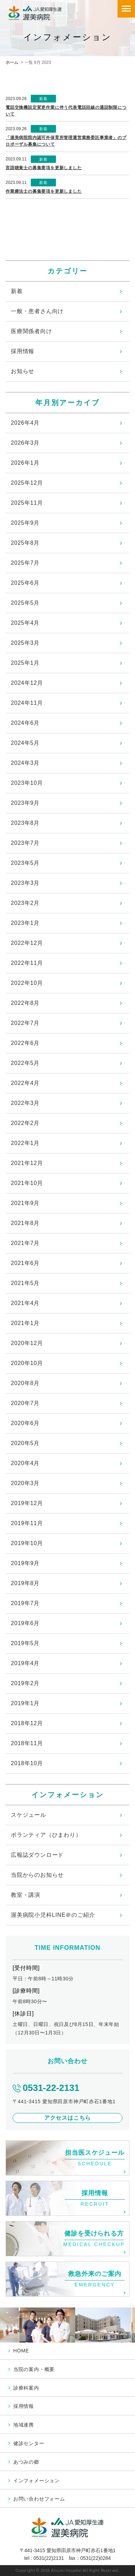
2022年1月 (25, 1143)
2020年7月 (25, 1403)
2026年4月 (25, 423)
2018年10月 (27, 1763)
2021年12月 (27, 1163)
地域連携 (23, 2425)
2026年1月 (25, 463)
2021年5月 (25, 1283)
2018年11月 (27, 1743)
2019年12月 (27, 1503)
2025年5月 (25, 603)
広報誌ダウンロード (37, 1855)
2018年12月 (27, 1723)
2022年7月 (25, 1023)
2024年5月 (25, 743)
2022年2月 (25, 1123)
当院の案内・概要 (34, 2369)
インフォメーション (36, 2480)
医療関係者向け (31, 331)
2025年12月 (27, 483)
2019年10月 (27, 1543)
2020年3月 (25, 1483)
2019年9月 (25, 1563)
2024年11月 (27, 703)
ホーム (12, 62)
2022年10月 (27, 983)
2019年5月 (25, 1643)
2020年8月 (25, 1383)
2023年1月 (25, 923)
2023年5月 (25, 863)
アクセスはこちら (67, 2118)
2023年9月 (25, 803)
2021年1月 (25, 1323)
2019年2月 (25, 1683)
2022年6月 (25, 1043)
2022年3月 (25, 1103)
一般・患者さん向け (37, 311)
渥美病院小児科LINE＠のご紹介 (53, 1915)
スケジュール (28, 1815)
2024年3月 (25, 763)
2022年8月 (25, 1003)
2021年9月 (25, 1203)
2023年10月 (27, 783)
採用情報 (22, 351)
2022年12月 (27, 943)
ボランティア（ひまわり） (46, 1835)
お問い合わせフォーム (39, 2499)
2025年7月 (25, 563)
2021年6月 (25, 1263)
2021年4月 (25, 1303)
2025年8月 (25, 543)
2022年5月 (25, 1063)
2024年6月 (25, 723)
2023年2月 (25, 903)
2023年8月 (25, 823)
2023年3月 (25, 883)
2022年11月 (27, 963)
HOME (21, 2350)
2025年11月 (27, 503)
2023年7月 (25, 843)
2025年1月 (25, 663)
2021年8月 (25, 1223)
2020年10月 (27, 1363)
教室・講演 (25, 1895)
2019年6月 (25, 1623)
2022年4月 (25, 1083)
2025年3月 (25, 643)
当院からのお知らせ (37, 1875)
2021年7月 (25, 1243)
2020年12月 (27, 1343)
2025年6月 (25, 583)
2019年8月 (25, 1583)
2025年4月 (25, 623)
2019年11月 (27, 1523)
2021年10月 (27, 1183)
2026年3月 (25, 443)
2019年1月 (25, 1703)
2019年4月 (25, 1663)
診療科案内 (26, 2388)
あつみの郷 (26, 2462)
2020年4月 (25, 1463)
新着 (17, 291)
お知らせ (22, 371)
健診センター (28, 2443)
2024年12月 (27, 683)
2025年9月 (25, 523)
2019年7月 (25, 1603)
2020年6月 (25, 1423)
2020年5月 (25, 1443)
